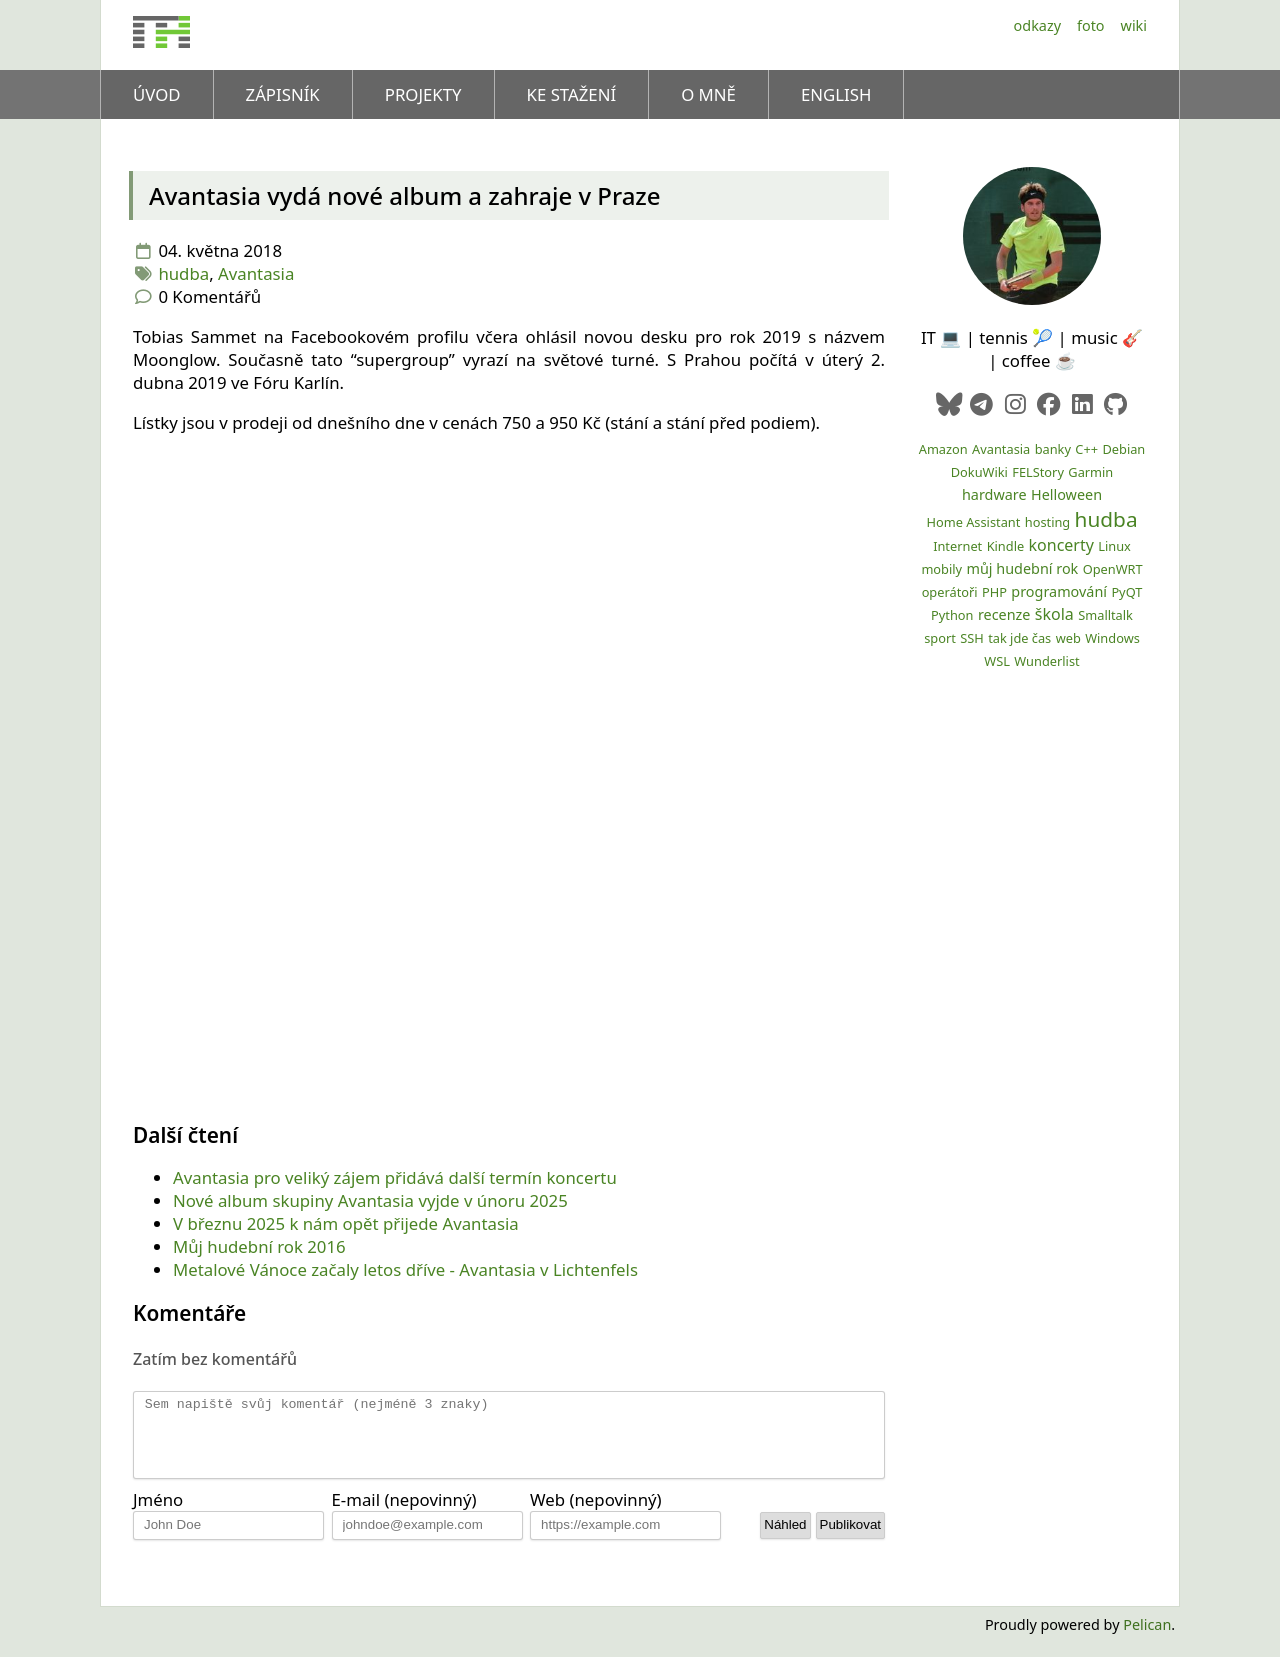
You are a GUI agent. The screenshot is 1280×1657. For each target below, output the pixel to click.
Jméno (158, 1514)
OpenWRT (1113, 569)
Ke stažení (572, 94)
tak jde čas (1019, 638)
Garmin (1090, 472)
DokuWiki (979, 472)
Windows (1112, 638)
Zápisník (283, 94)
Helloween (1066, 494)
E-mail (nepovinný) (404, 1514)
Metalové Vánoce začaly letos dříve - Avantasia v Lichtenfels (405, 1269)
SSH (972, 638)
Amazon (943, 449)
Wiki (1134, 25)
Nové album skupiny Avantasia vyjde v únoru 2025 (370, 1200)
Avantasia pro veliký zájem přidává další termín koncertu (395, 1177)
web (1068, 638)
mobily (941, 569)
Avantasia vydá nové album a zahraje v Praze (405, 195)
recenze (1004, 614)
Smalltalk (1105, 615)
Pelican (1147, 1639)
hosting (1047, 522)
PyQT (1126, 592)
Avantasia (256, 273)
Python (952, 615)
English (836, 94)
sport (940, 638)
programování (1059, 591)
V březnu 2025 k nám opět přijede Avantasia (346, 1223)
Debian (1123, 449)
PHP (994, 592)
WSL (997, 661)
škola (1054, 614)
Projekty (423, 94)
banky (1053, 449)
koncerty (1061, 545)
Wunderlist (1046, 661)
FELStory (1038, 472)
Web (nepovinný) (596, 1514)
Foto (1091, 25)
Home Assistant (973, 522)
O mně (708, 94)
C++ (1086, 449)
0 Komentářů (209, 296)
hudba (183, 273)
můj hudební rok (1022, 568)
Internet (957, 546)
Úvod (157, 94)
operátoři (950, 592)
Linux (1114, 546)
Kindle (1006, 546)
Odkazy (1037, 25)
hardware (994, 494)
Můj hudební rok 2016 (259, 1246)
